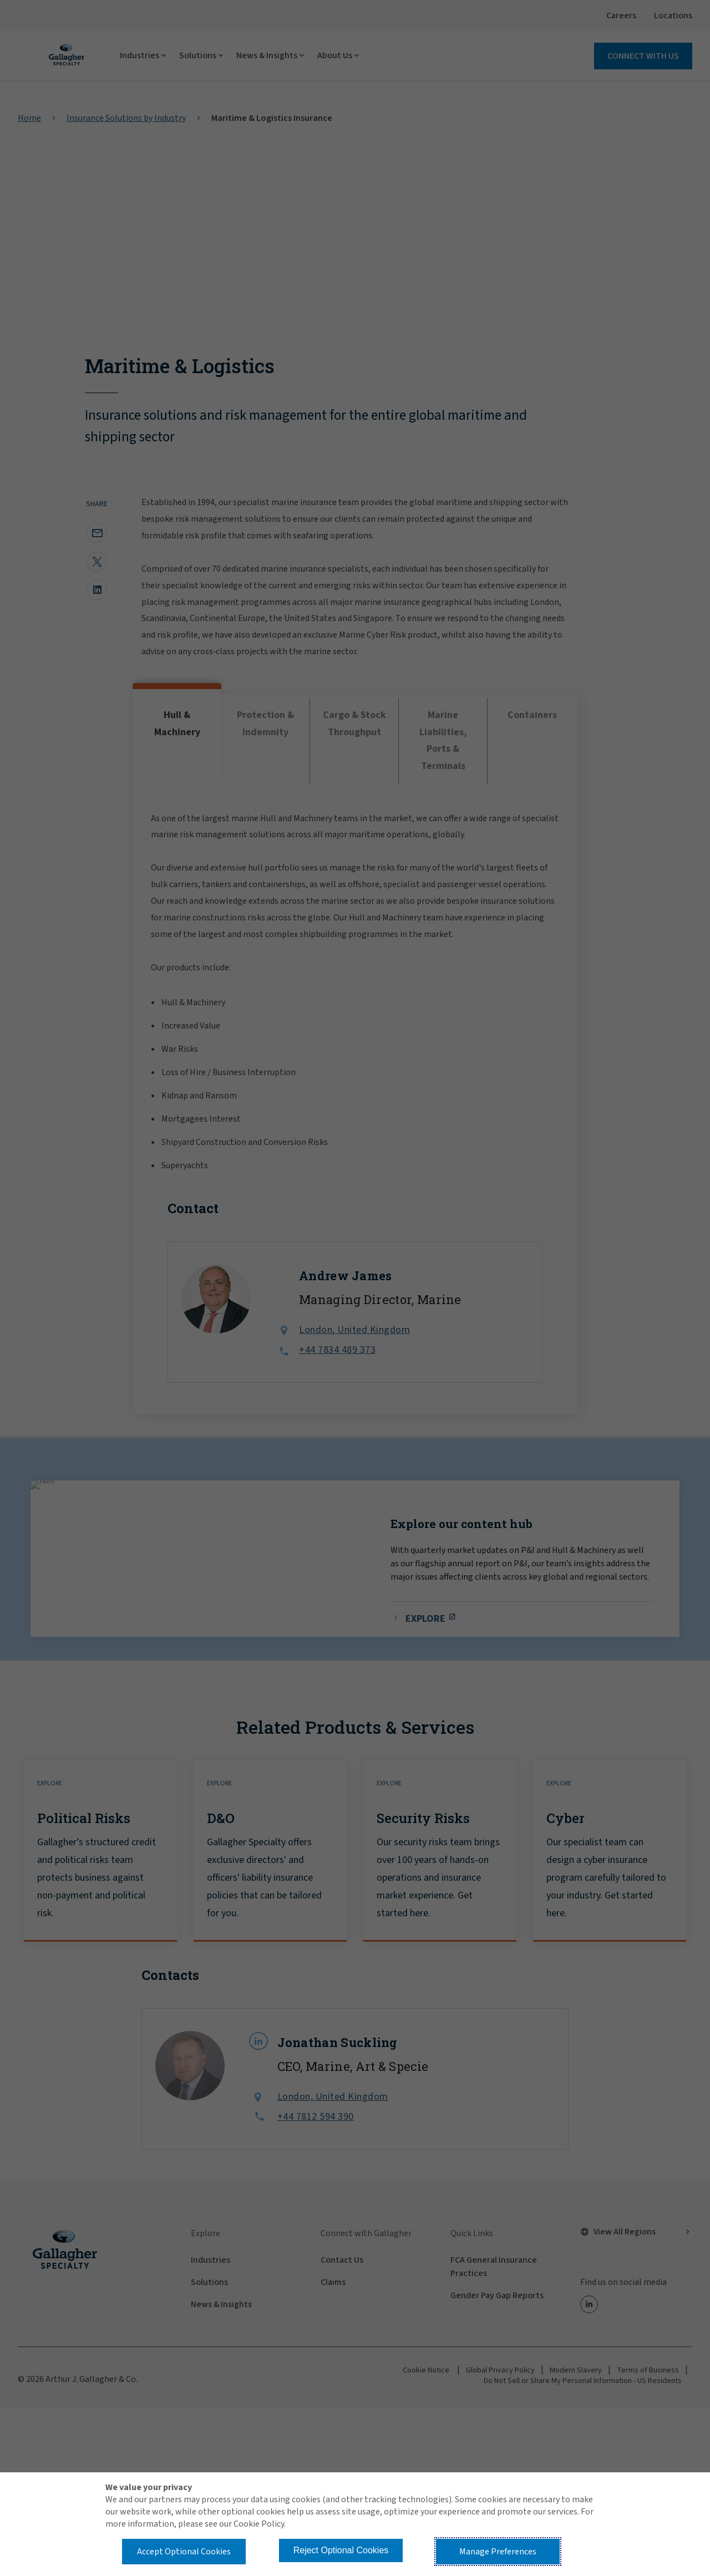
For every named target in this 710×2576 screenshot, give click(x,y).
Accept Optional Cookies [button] (184, 2552)
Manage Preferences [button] (497, 2552)
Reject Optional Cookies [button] (341, 2550)
